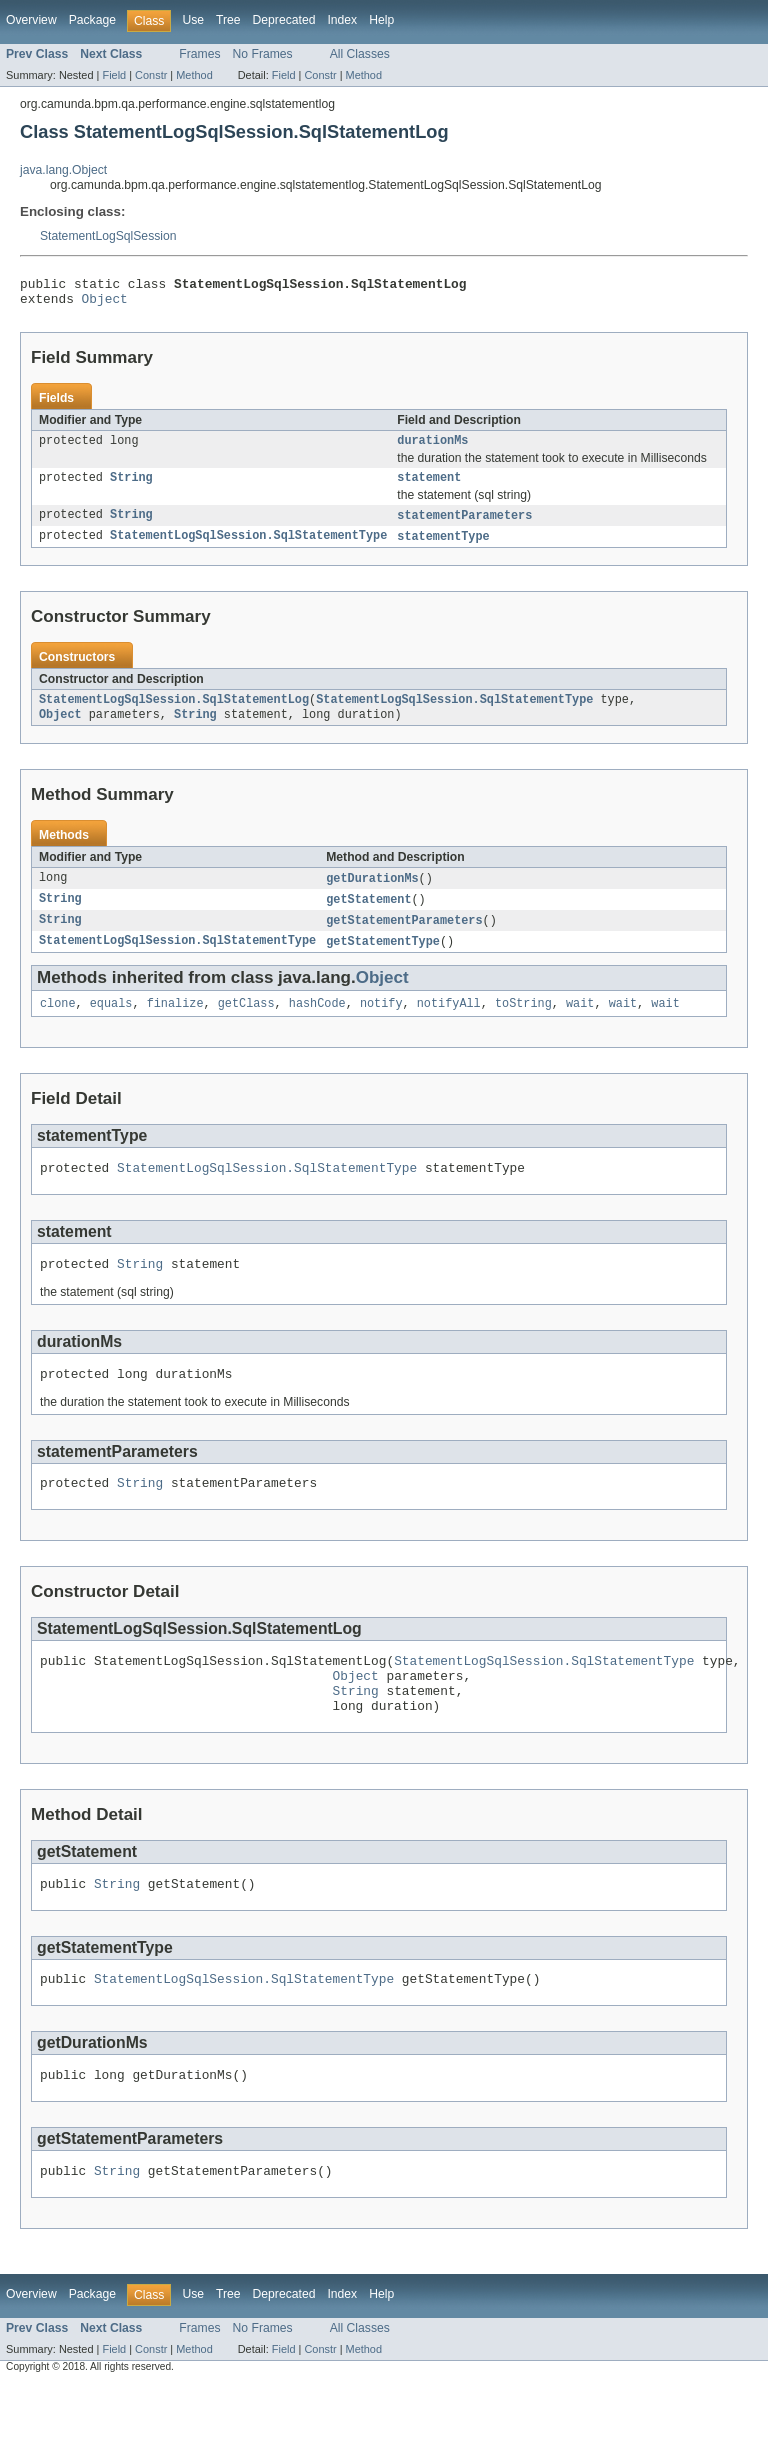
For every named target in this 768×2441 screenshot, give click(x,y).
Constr (151, 75)
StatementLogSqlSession (108, 236)
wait (580, 1024)
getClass (246, 1024)
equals (111, 1024)
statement (429, 487)
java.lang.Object (63, 170)
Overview (31, 20)
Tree (228, 20)
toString (523, 1024)
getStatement (368, 916)
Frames (199, 54)
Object (105, 304)
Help (381, 20)
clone (58, 1024)
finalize (175, 1024)
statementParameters (464, 526)
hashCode (317, 1024)
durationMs (432, 448)
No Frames (263, 54)
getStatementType (383, 960)
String (131, 487)
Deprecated (284, 20)
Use (193, 20)
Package (92, 20)
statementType (443, 548)
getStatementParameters (404, 938)
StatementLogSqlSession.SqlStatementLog (174, 713)
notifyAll (449, 1024)
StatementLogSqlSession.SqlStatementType (248, 548)
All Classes (360, 54)
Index (342, 20)
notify (381, 1024)
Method (194, 75)
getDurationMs (372, 894)
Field (114, 75)
